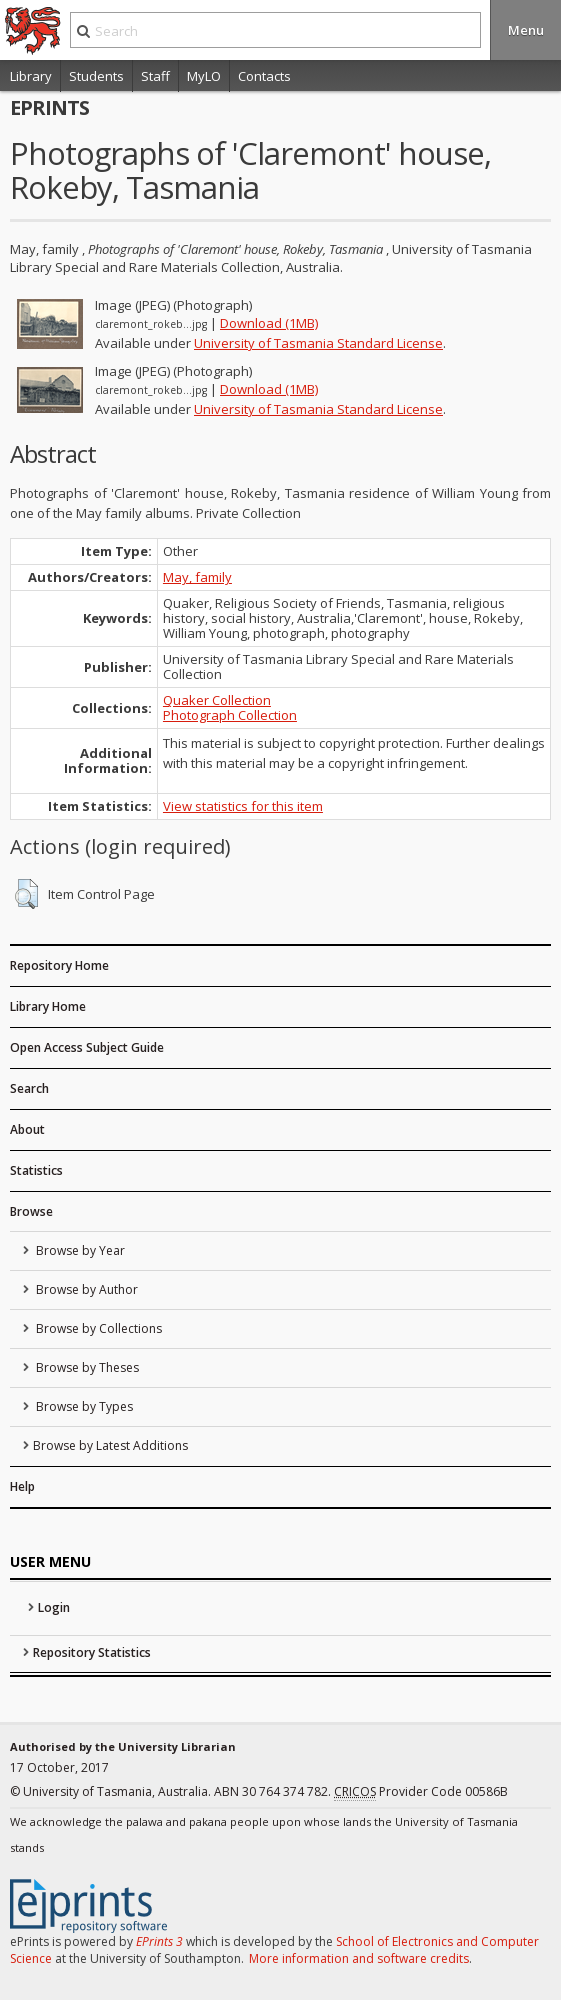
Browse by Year (79, 1250)
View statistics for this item (243, 806)
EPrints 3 (159, 1941)
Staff (155, 76)
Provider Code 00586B (421, 1792)
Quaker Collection (217, 700)
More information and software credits (359, 1958)
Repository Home (59, 965)
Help (22, 1486)
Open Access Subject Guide (87, 1047)
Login (54, 1607)
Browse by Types (83, 1406)
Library (31, 76)
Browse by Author (85, 1289)
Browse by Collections (97, 1328)
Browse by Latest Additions (110, 1445)
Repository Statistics (92, 1652)
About (27, 1129)
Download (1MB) (269, 323)
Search (29, 1088)
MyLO (204, 76)
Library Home (48, 1006)
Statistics (36, 1170)
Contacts (264, 76)
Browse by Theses (86, 1367)
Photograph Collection (230, 715)
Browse (31, 1211)
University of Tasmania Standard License (318, 343)
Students (96, 76)
